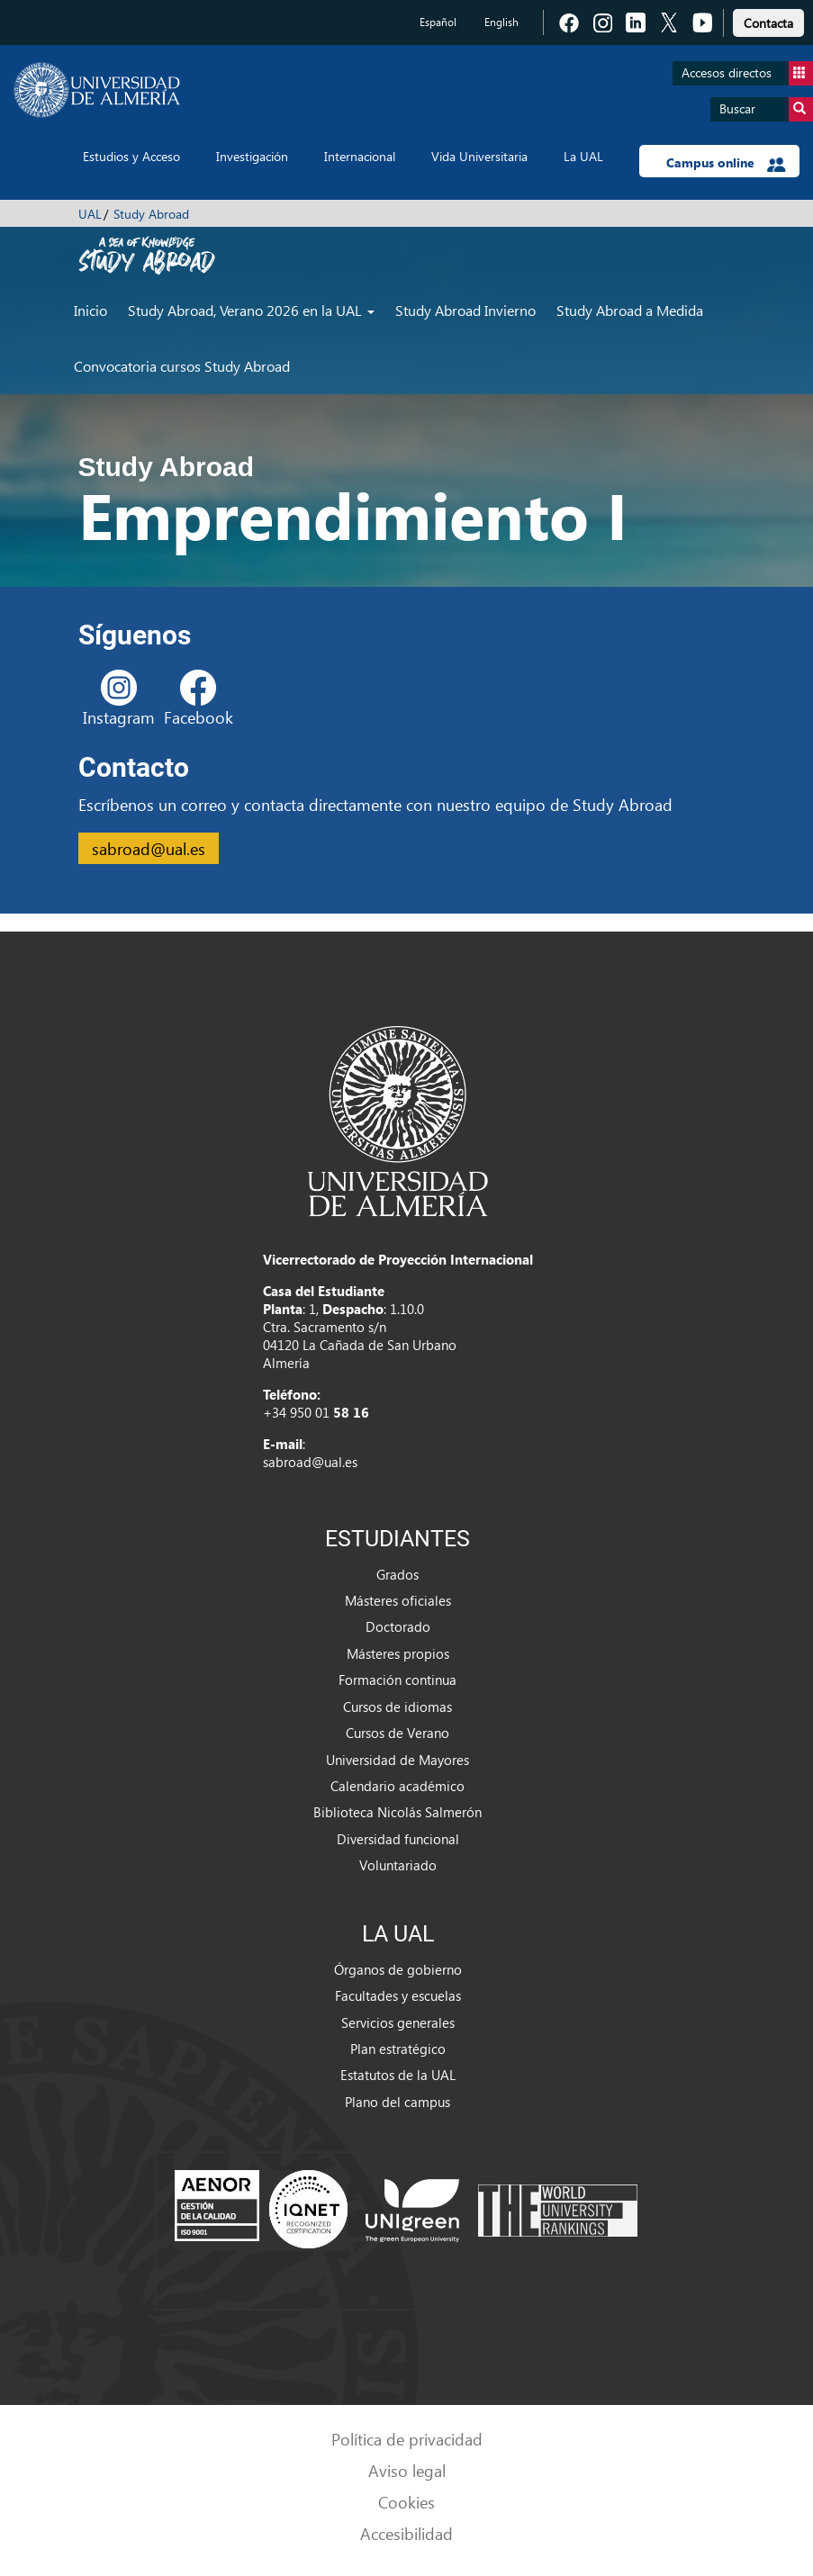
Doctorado (398, 1626)
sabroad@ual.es (148, 848)
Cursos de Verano (397, 1733)
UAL (90, 213)
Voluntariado (398, 1865)
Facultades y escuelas (398, 1995)
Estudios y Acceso (131, 156)
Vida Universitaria (479, 156)
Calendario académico (397, 1786)
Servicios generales (398, 2022)
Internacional (359, 156)
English (501, 22)
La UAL (583, 156)
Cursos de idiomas (397, 1707)
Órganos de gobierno (398, 1969)
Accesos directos (747, 73)
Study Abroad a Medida (629, 310)
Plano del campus (397, 2102)
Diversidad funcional (398, 1839)
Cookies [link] (406, 2501)
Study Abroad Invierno (465, 310)
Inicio (90, 310)
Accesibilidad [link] (406, 2533)
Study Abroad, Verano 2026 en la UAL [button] (251, 310)
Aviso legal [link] (407, 2470)
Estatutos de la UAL (398, 2075)
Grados (397, 1574)
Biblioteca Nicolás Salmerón (397, 1812)
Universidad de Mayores (397, 1760)
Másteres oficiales (398, 1600)
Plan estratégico (398, 2049)
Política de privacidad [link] (407, 2438)
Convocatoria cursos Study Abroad (182, 365)
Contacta (768, 23)
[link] (768, 20)
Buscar (766, 109)
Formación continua (397, 1680)
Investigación (252, 156)
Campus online (726, 163)
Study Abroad (151, 213)
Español (438, 22)
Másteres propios (398, 1653)
